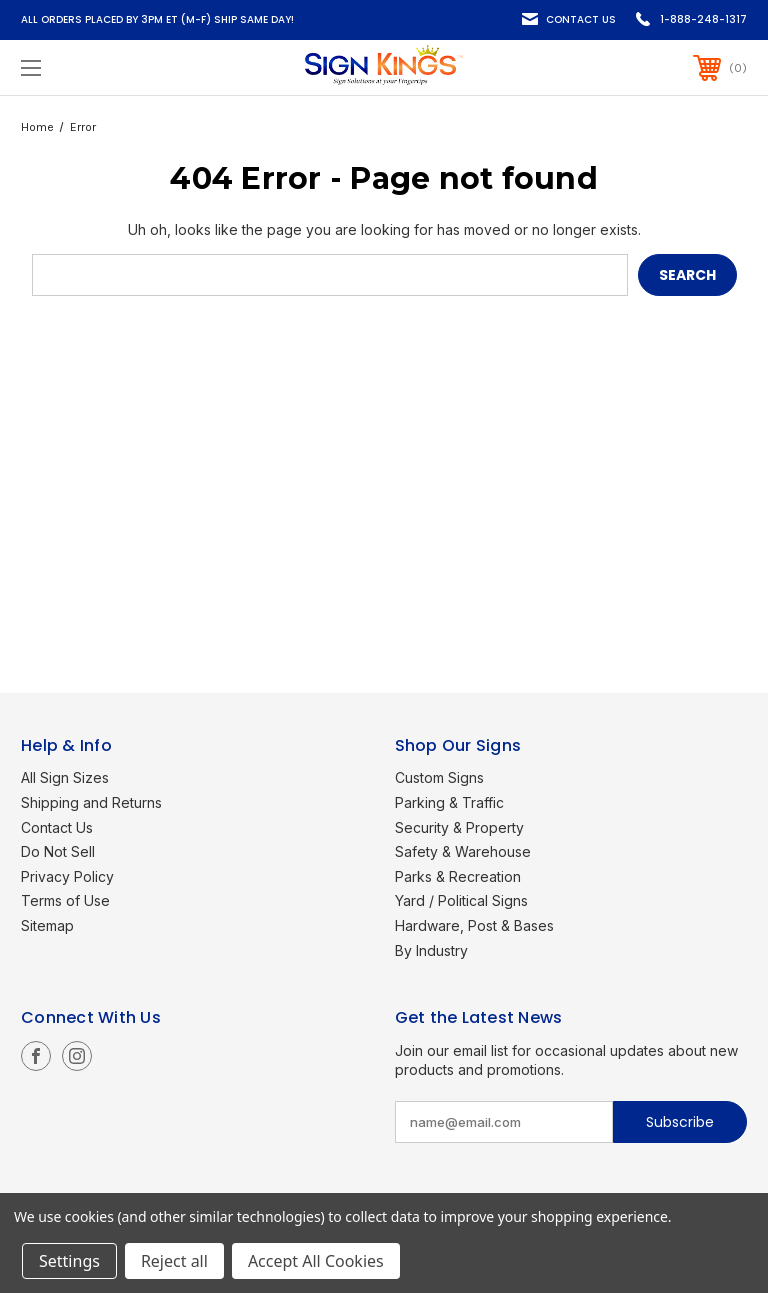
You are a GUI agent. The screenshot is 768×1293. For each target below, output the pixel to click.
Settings (69, 1261)
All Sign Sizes (65, 777)
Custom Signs (439, 777)
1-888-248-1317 (703, 19)
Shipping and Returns (91, 802)
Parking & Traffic (449, 802)
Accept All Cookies (316, 1261)
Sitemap (47, 925)
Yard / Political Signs (461, 900)
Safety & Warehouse (463, 851)
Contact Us (581, 19)
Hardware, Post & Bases (474, 925)
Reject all (174, 1261)
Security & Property (459, 827)
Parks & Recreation (458, 876)
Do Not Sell (58, 851)
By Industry (431, 950)
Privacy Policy (67, 876)
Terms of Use (65, 900)
